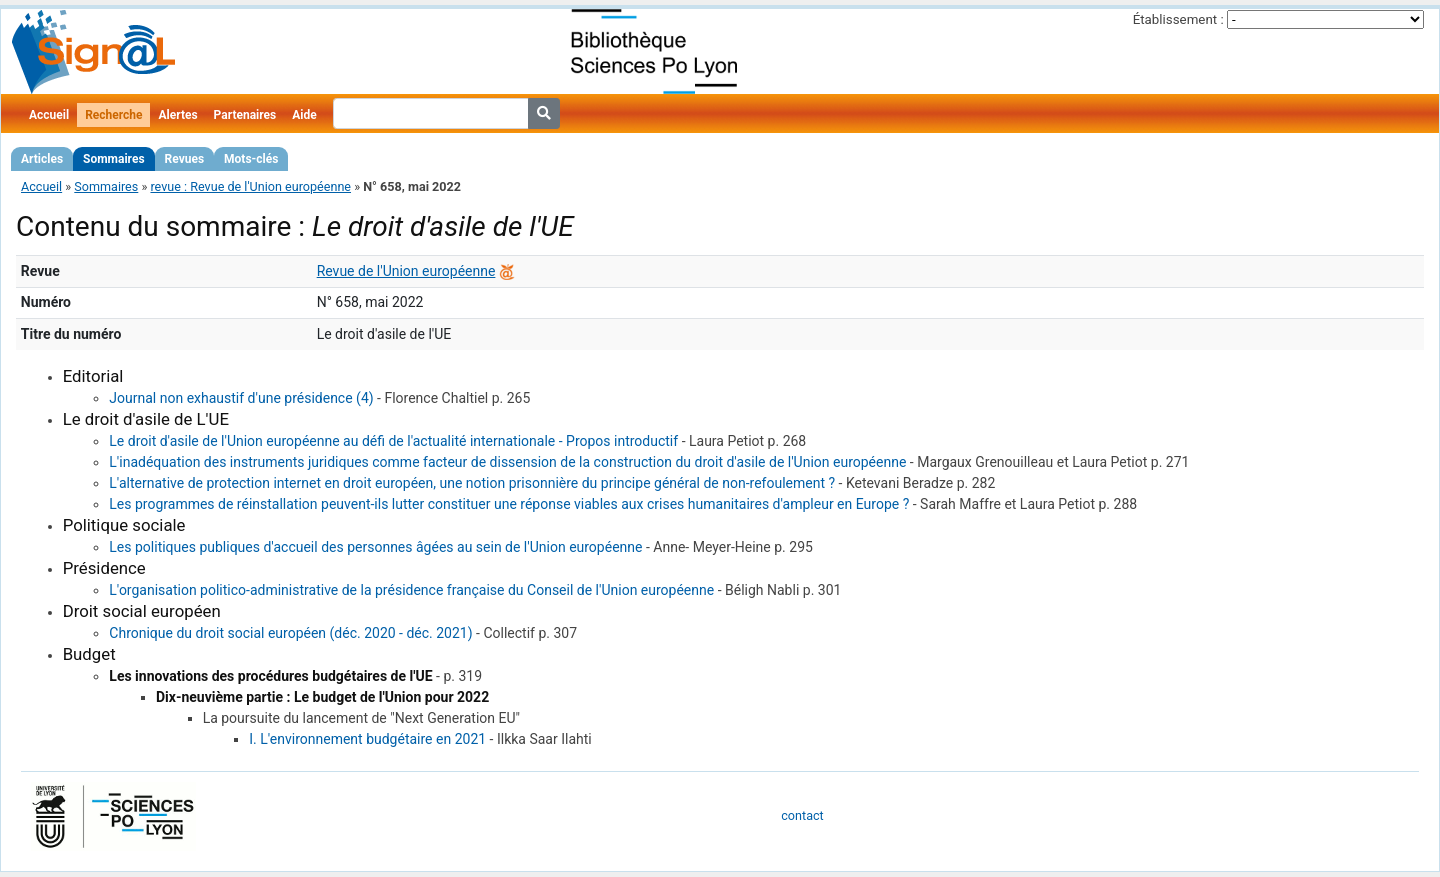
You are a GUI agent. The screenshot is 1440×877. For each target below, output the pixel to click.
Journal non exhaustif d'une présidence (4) (241, 398)
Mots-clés (251, 159)
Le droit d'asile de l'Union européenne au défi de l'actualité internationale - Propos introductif (393, 441)
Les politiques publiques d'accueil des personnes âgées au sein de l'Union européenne (375, 547)
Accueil (49, 115)
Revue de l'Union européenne (406, 271)
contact (802, 815)
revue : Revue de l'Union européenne (250, 186)
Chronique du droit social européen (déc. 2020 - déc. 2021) (290, 633)
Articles (42, 159)
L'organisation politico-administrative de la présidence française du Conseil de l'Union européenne (411, 590)
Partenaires (245, 115)
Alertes (177, 115)
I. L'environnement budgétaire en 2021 (367, 739)
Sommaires (113, 159)
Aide (304, 115)
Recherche (113, 115)
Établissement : (1178, 19)
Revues (185, 159)
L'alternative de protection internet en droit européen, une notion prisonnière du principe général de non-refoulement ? (472, 483)
